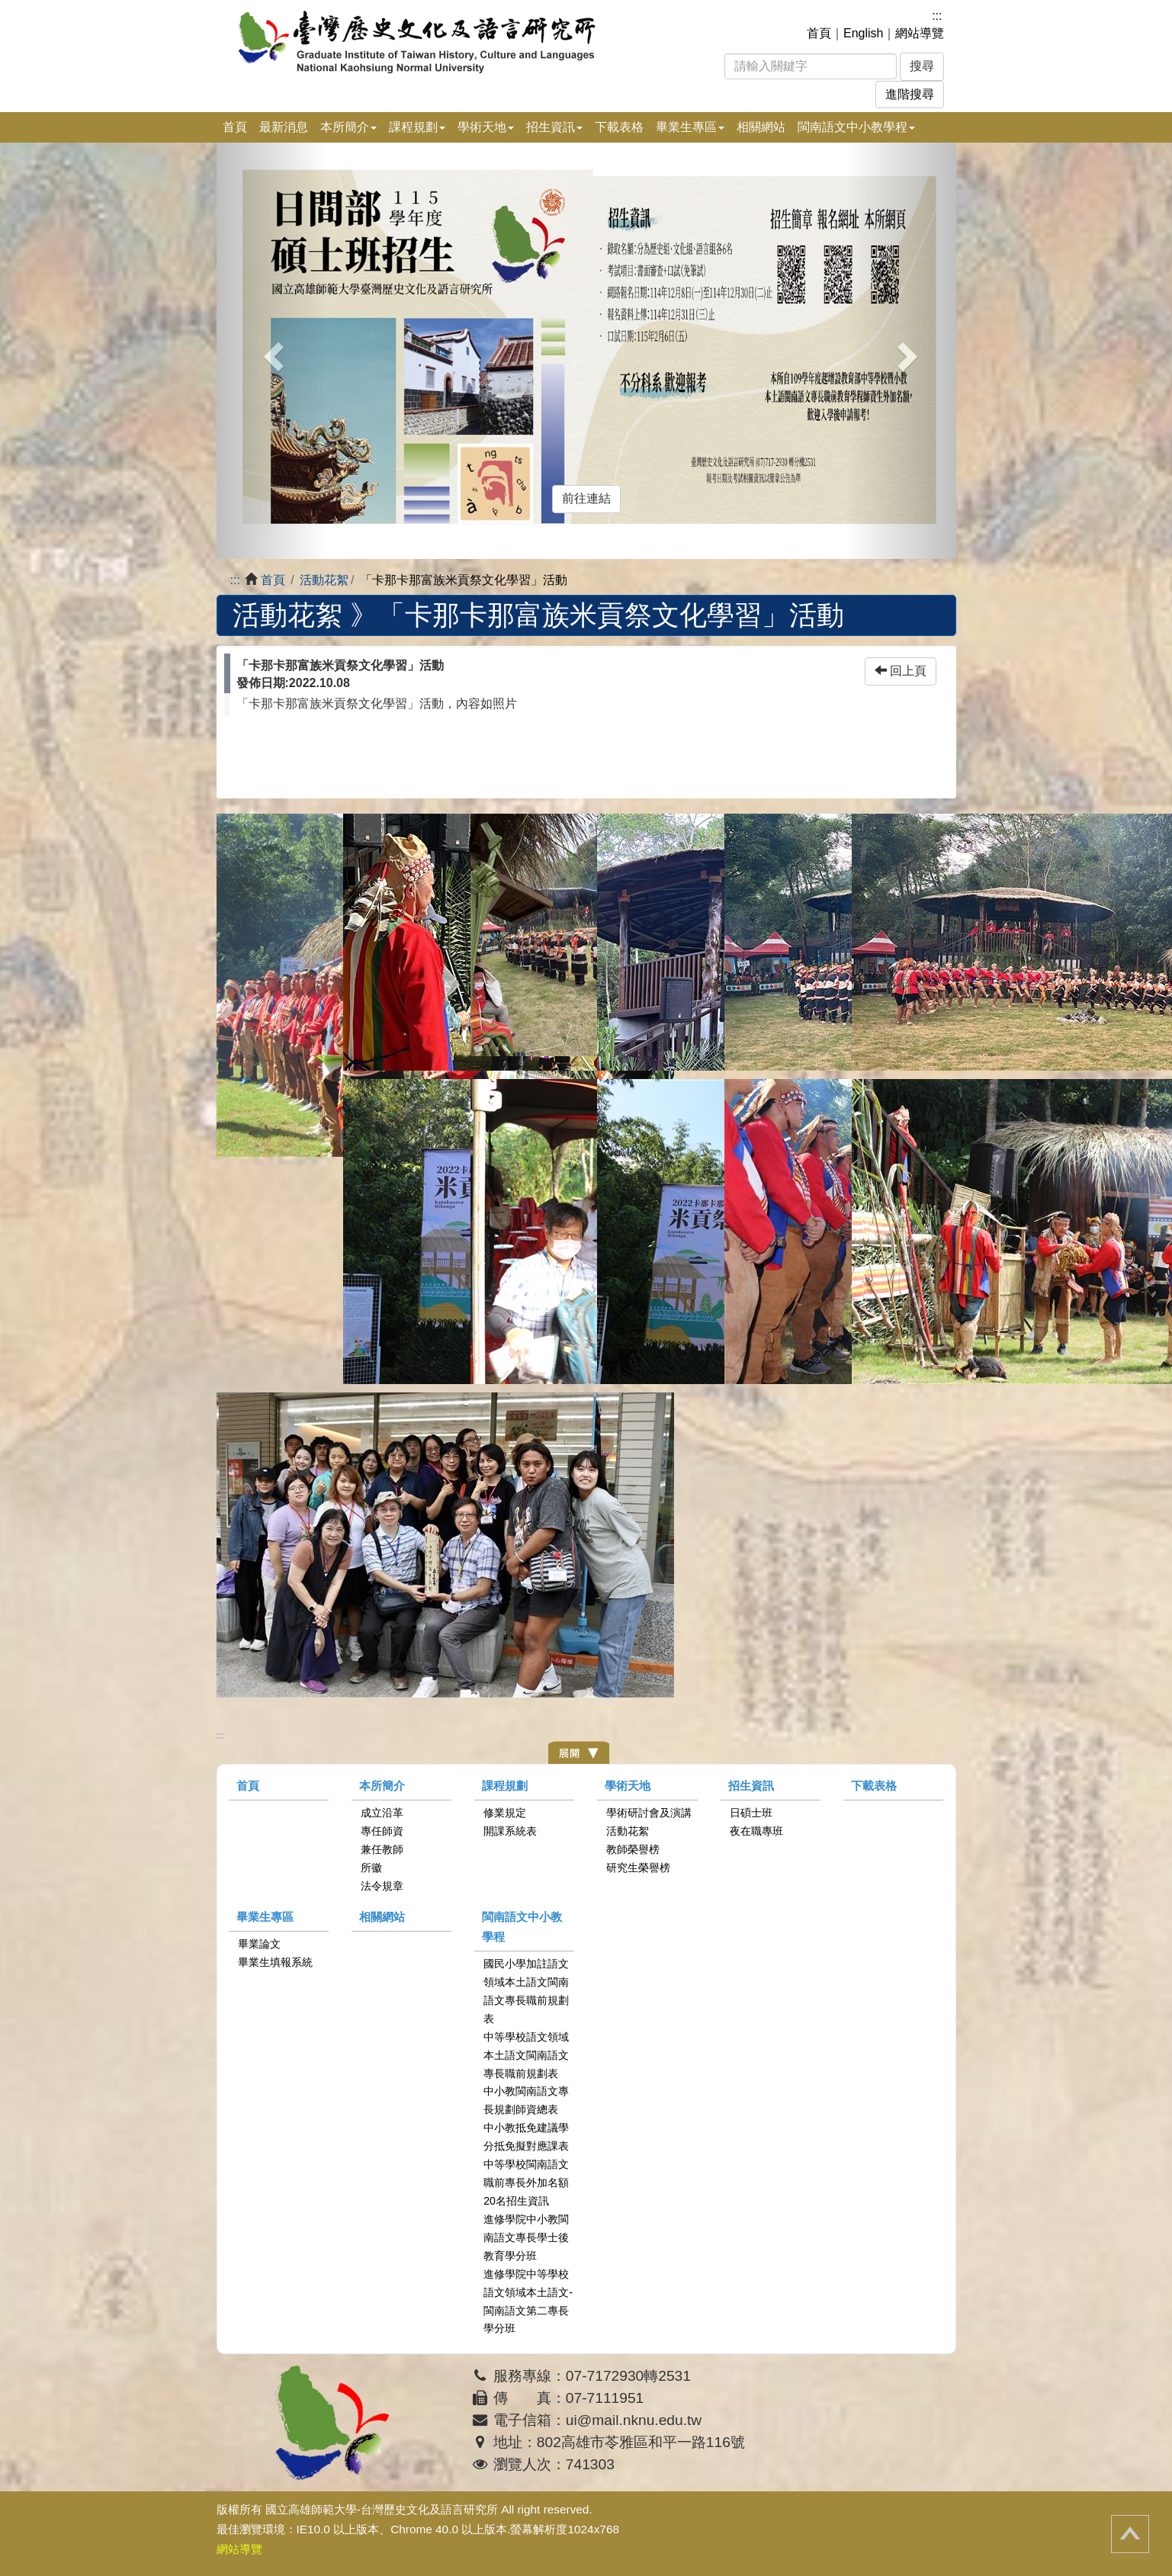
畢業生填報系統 (275, 1962)
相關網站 (761, 126)
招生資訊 (751, 1785)
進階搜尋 (909, 94)
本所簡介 (382, 1785)
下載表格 (619, 126)
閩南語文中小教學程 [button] (856, 126)
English (863, 33)
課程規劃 (505, 1785)
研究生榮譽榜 (638, 1867)
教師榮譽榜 (633, 1849)
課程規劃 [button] (417, 126)
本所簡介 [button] (348, 126)
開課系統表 (510, 1831)
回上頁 (900, 670)
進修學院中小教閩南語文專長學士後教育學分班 (526, 2237)
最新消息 (283, 126)
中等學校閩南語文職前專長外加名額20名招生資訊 (526, 2182)
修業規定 (504, 1813)
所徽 (371, 1867)
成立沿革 (382, 1813)
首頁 (819, 33)
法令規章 (382, 1886)
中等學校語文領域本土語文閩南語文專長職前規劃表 (526, 2055)
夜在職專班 (756, 1831)
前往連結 (586, 498)
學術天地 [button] (486, 126)
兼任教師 (382, 1849)
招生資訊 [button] (554, 126)
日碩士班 (751, 1813)
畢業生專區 (265, 1916)
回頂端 (1130, 2534)
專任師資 (382, 1831)
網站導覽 (919, 33)
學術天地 (627, 1785)
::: (937, 15)
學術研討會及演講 (649, 1813)
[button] (272, 351)
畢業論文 (259, 1944)
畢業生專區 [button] (690, 126)
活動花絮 (324, 579)
